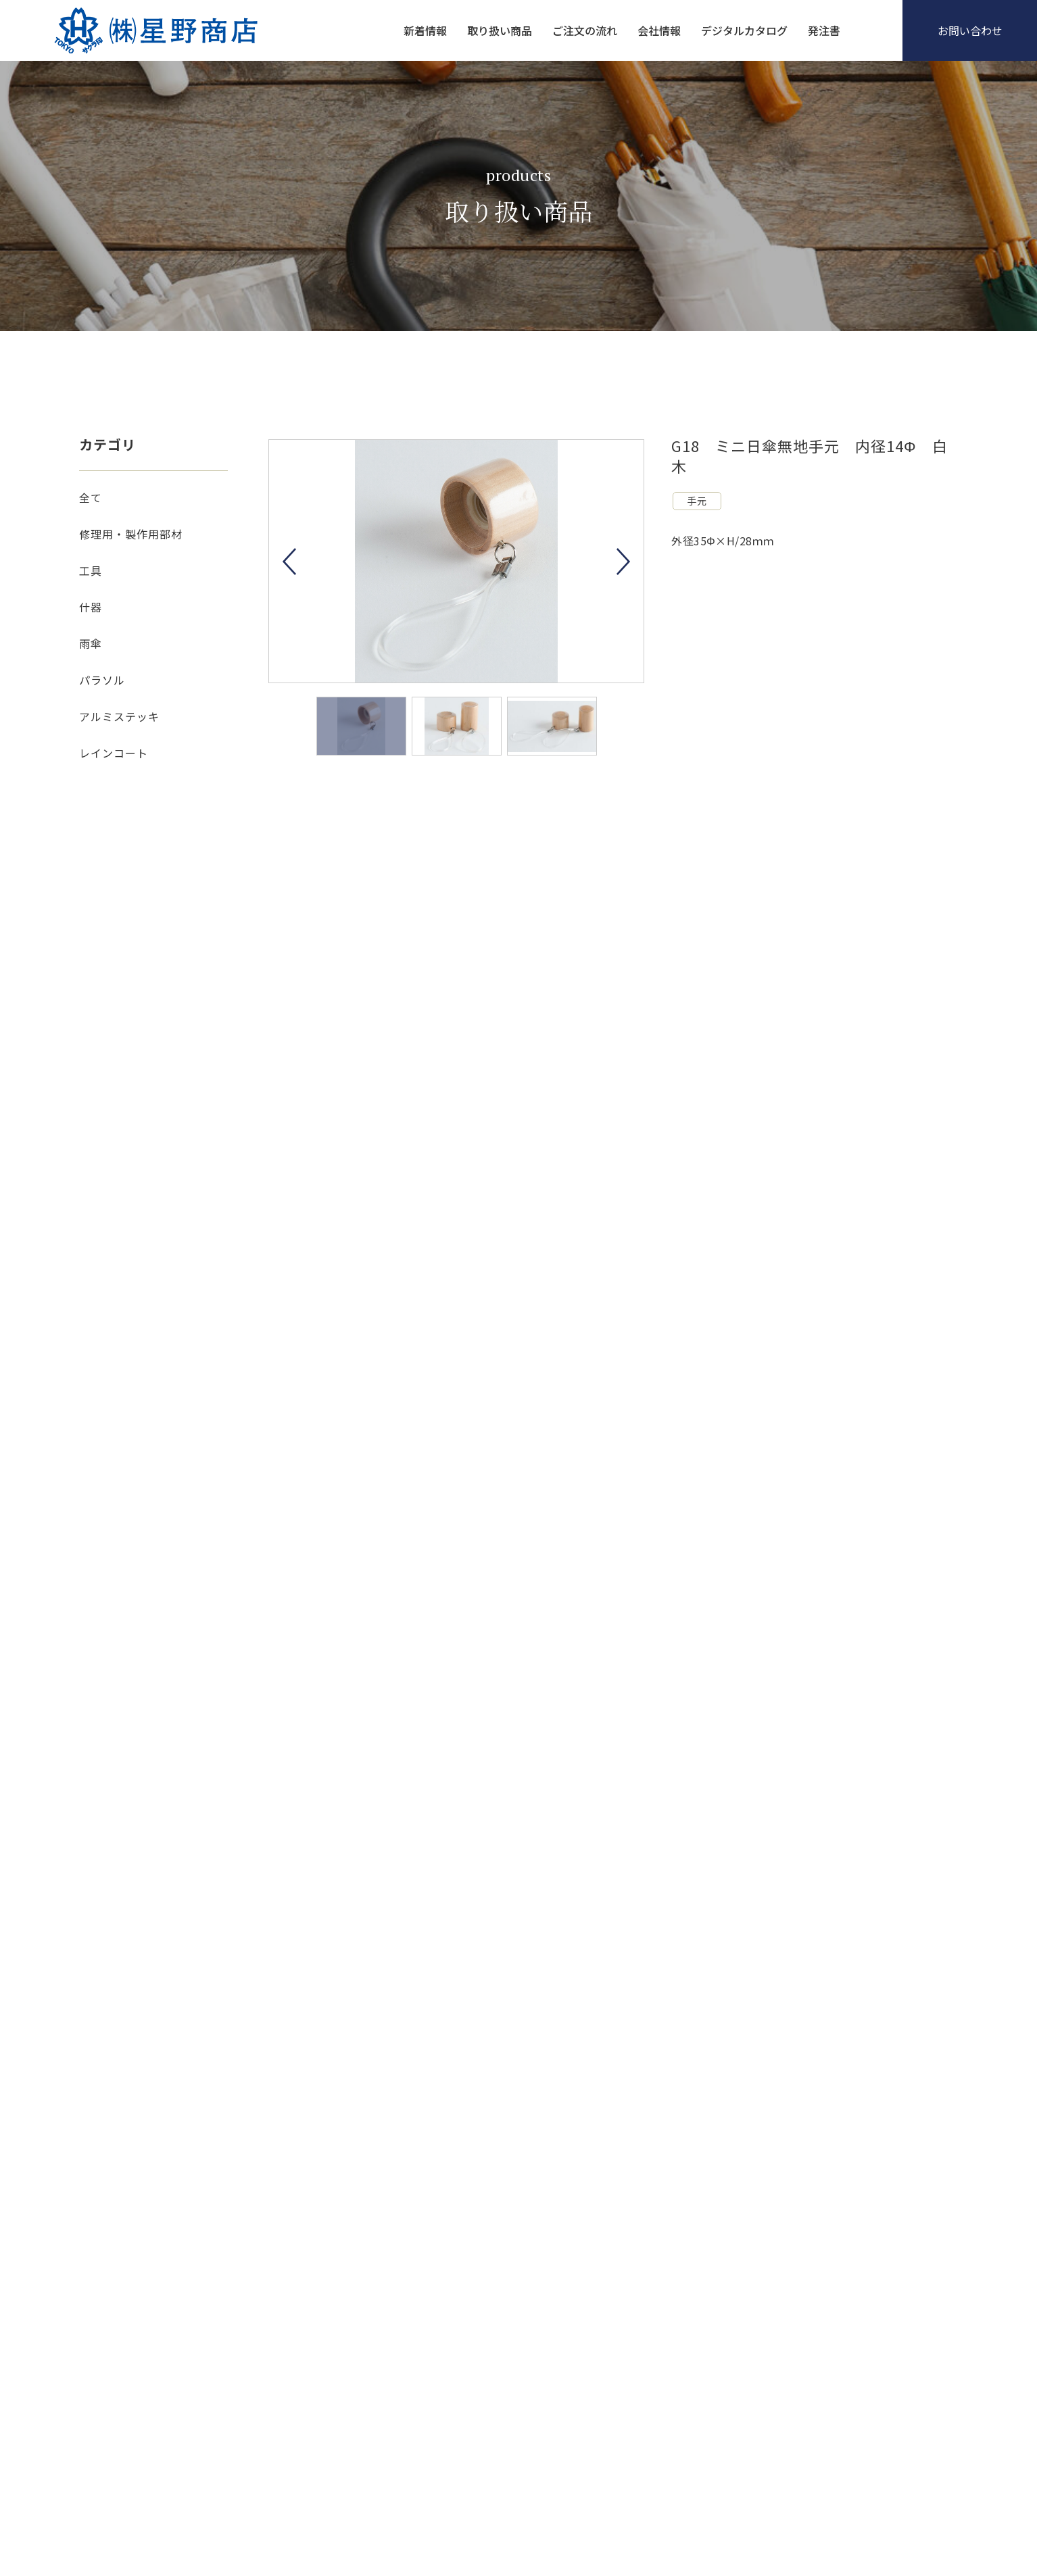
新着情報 (425, 30)
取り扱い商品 (499, 30)
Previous (289, 561)
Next (623, 561)
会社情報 (659, 30)
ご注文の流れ (584, 30)
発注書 (824, 30)
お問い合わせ (970, 30)
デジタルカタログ (744, 30)
